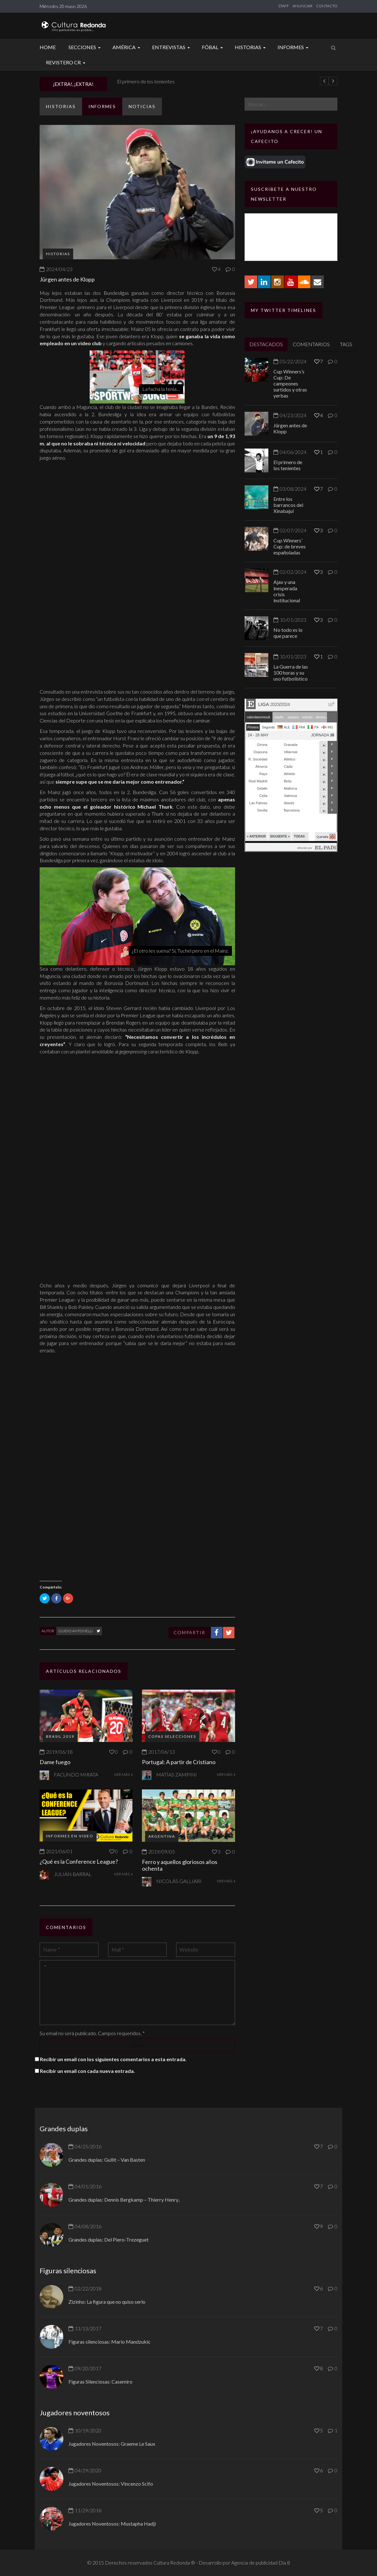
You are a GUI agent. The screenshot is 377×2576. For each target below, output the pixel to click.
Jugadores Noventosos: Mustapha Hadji (112, 2524)
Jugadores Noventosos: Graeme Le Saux (111, 2444)
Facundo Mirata (76, 1774)
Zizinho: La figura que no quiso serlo (106, 2302)
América (127, 47)
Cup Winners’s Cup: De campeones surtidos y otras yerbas (290, 383)
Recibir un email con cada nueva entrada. (87, 2071)
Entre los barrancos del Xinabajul (288, 505)
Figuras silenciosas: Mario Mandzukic (109, 2342)
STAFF (283, 5)
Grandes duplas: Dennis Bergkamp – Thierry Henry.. (124, 2200)
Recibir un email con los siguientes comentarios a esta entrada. (113, 2059)
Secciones (85, 47)
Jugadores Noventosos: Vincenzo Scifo (110, 2484)
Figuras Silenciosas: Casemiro (100, 2382)
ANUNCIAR (302, 5)
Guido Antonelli (75, 1630)
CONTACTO (326, 5)
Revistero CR (66, 62)
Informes (294, 47)
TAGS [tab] (346, 344)
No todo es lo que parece (288, 633)
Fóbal (213, 47)
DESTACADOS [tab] (266, 344)
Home (48, 47)
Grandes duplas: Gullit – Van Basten (106, 2160)
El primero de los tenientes (287, 465)
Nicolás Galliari (178, 1881)
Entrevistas (172, 47)
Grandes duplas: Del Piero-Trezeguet (108, 2239)
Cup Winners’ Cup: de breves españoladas (289, 546)
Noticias (142, 106)
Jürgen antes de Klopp (139, 81)
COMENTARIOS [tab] (311, 344)
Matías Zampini (176, 1774)
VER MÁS (123, 1774)
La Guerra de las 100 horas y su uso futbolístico (290, 672)
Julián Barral (73, 1874)
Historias (251, 47)
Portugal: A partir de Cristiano (178, 1761)
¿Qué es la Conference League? (79, 1861)
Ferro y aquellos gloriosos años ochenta (179, 1865)
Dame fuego (55, 1761)
